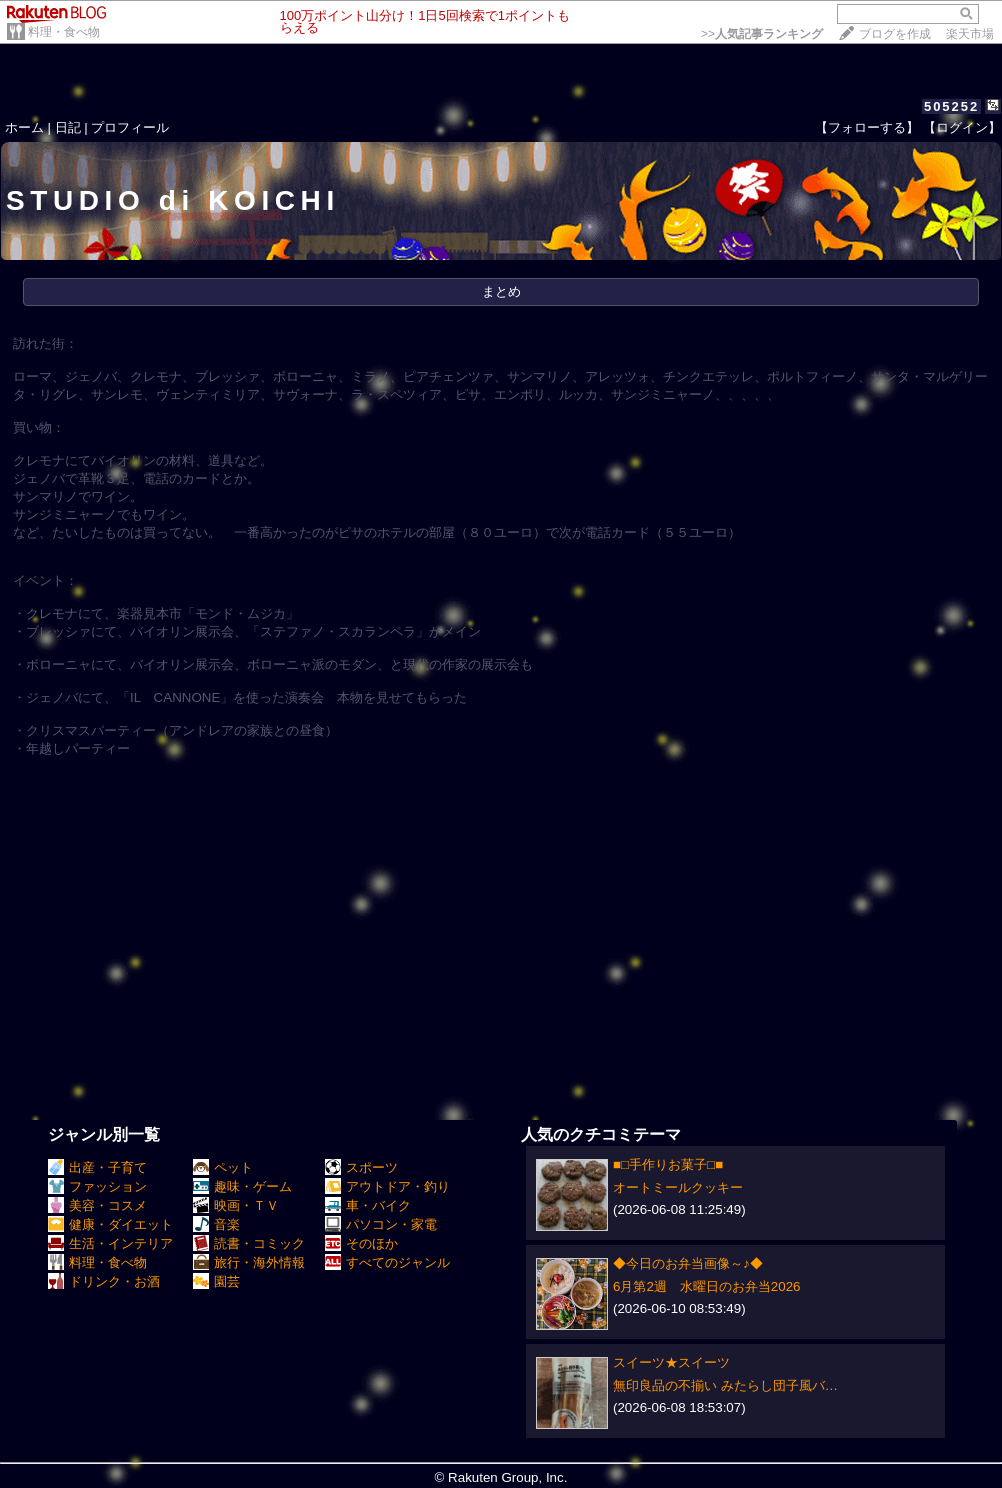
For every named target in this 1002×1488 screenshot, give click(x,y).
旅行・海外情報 (249, 1262)
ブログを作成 (895, 34)
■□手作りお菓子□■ (668, 1164)
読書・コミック (249, 1243)
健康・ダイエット (110, 1224)
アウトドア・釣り (387, 1186)
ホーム (24, 127)
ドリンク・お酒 (104, 1281)
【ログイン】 (962, 127)
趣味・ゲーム (242, 1186)
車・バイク (368, 1205)
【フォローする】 (867, 127)
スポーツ (361, 1167)
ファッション (97, 1186)
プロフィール (130, 127)
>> (762, 34)
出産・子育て (97, 1167)
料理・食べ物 (64, 32)
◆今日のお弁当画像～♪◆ (688, 1263)
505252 (951, 106)
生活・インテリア (110, 1243)
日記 (68, 127)
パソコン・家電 (381, 1224)
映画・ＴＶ (236, 1205)
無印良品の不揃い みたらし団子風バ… (725, 1385)
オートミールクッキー (678, 1187)
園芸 (216, 1281)
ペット (223, 1167)
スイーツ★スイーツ (671, 1362)
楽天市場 (970, 34)
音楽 (216, 1224)
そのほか (361, 1243)
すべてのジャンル (387, 1262)
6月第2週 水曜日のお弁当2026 (706, 1286)
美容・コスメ (97, 1205)
